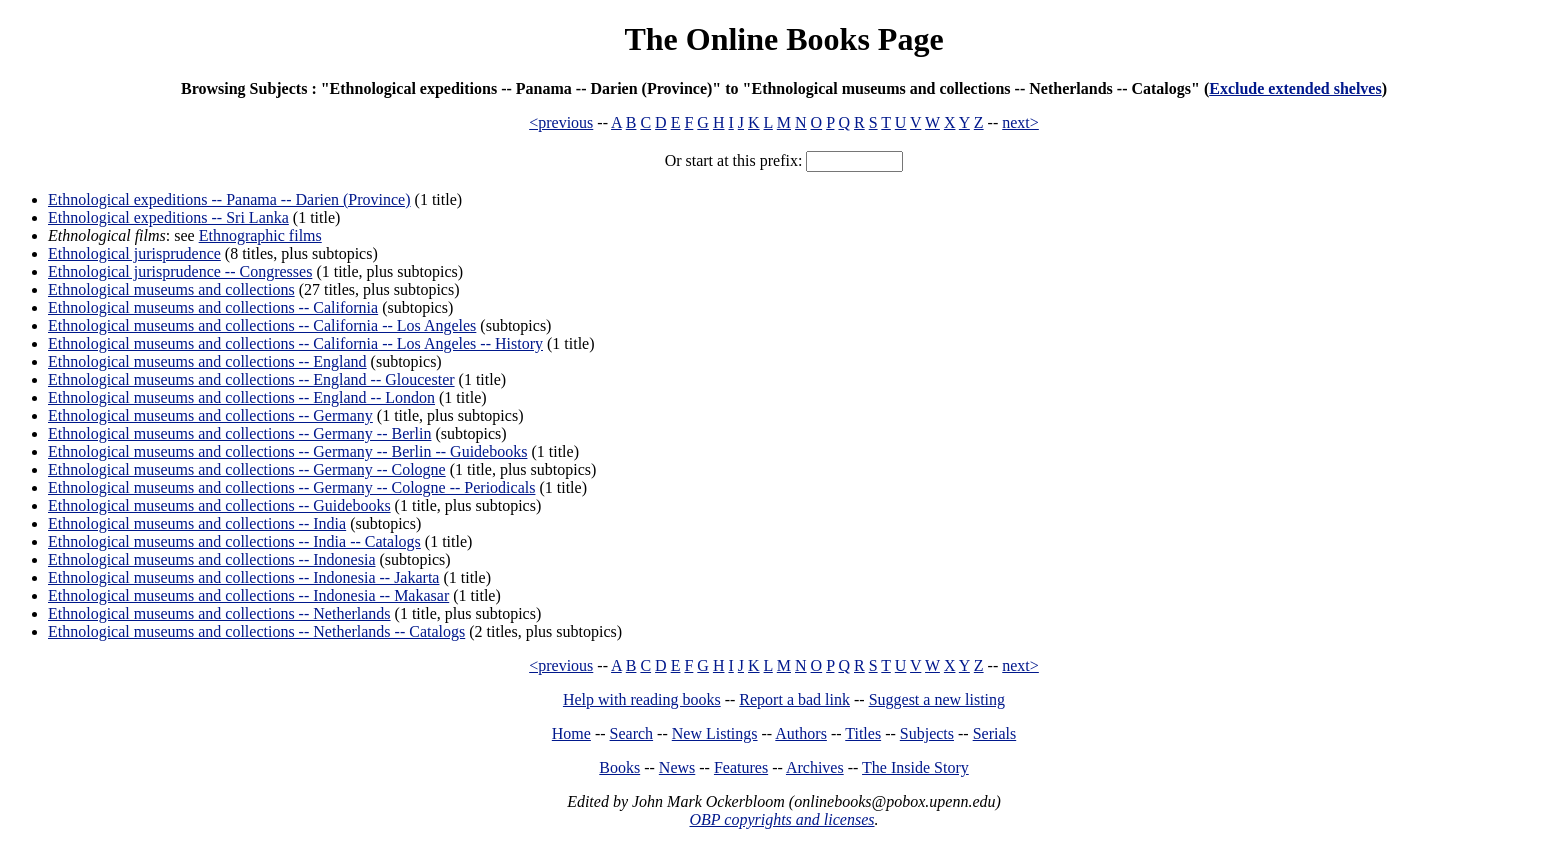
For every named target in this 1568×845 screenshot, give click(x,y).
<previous (561, 122)
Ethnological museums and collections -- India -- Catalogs (234, 541)
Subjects (927, 733)
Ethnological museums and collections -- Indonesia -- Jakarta (243, 577)
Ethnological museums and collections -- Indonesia (211, 559)
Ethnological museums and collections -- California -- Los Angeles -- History (295, 343)
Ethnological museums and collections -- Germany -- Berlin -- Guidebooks (287, 451)
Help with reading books (642, 699)
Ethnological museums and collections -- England (207, 361)
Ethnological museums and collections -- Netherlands (219, 613)
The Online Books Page (783, 39)
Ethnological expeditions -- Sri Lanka (168, 217)
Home (571, 733)
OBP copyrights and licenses (781, 819)
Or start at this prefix (731, 160)
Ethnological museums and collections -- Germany (210, 415)
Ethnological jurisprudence (134, 253)
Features (741, 767)
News (677, 767)
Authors (801, 733)
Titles (863, 733)
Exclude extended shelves (1295, 88)
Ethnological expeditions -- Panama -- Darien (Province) (229, 199)
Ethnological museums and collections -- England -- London (241, 397)
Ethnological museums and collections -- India (197, 523)
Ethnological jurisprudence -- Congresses (180, 271)
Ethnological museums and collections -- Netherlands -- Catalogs (256, 631)
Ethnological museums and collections (171, 289)
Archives (815, 767)
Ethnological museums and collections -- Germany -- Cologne (247, 469)
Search (632, 733)
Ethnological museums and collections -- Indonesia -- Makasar (248, 595)
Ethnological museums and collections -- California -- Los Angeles (262, 325)
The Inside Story (915, 767)
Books (619, 767)
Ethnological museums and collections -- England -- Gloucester (251, 379)
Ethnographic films (260, 235)
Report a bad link (794, 699)
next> (1020, 122)
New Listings (715, 733)
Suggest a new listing (937, 699)
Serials (995, 733)
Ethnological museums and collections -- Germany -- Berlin (239, 433)
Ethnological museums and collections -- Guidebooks (219, 505)
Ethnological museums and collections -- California (213, 307)
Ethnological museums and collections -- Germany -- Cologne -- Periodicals (291, 487)
